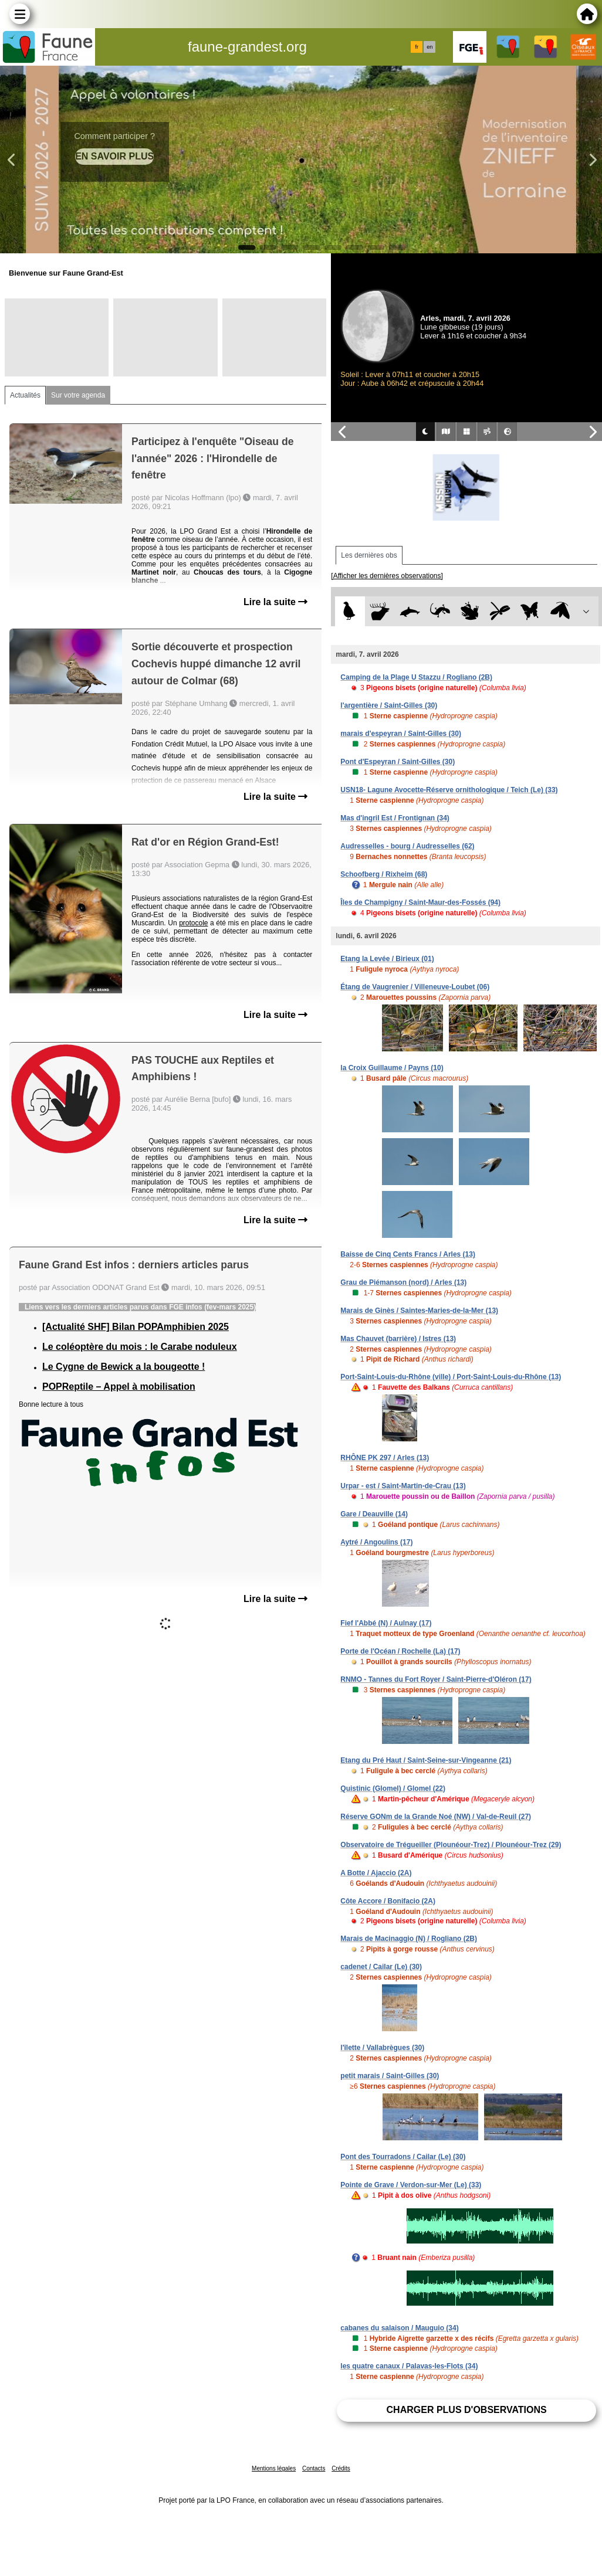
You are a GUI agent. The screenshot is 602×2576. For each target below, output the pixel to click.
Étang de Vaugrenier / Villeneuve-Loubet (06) (414, 987)
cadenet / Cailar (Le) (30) (381, 1967)
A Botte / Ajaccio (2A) (375, 1873)
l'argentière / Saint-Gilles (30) (388, 705)
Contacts (313, 2468)
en (429, 47)
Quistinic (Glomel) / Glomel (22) (392, 1788)
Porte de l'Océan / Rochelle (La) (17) (400, 1651)
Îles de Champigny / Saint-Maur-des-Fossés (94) (420, 902)
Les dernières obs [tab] (369, 555)
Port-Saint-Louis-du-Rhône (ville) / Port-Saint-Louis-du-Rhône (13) (450, 1377)
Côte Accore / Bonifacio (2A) (387, 1901)
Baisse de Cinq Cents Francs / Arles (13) (407, 1254)
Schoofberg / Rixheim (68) (383, 874)
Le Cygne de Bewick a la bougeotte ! (123, 1367)
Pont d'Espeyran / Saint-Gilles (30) (397, 762)
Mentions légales (274, 2468)
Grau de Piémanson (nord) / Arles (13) (403, 1282)
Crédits (341, 2468)
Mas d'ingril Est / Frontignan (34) (394, 818)
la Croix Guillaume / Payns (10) (391, 1068)
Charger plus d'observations (467, 2410)
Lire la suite (275, 601)
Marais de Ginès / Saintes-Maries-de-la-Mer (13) (419, 1310)
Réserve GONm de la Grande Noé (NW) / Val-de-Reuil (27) (435, 1817)
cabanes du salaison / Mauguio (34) (399, 2328)
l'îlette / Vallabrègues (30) (382, 2048)
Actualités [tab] (25, 395)
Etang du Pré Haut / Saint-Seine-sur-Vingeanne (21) (425, 1760)
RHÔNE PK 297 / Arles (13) (384, 1458)
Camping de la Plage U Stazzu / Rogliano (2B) (416, 677)
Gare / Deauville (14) (374, 1514)
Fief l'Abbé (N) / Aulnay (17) (385, 1623)
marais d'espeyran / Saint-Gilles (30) (400, 733)
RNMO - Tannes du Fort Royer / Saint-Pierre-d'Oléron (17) (435, 1679)
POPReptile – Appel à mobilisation (118, 1386)
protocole (193, 923)
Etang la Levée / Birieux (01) (387, 959)
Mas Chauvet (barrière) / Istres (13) (398, 1339)
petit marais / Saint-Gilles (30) (389, 2076)
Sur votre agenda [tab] (78, 395)
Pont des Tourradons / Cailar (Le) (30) (402, 2157)
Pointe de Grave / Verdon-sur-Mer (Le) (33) (410, 2185)
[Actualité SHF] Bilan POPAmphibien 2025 (135, 1327)
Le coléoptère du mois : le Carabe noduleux (139, 1347)
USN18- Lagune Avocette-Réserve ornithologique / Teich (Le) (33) (448, 790)
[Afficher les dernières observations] (387, 576)
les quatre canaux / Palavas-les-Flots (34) (409, 2366)
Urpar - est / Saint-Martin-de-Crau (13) (402, 1486)
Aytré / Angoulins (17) (376, 1542)
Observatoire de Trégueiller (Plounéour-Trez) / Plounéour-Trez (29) (450, 1845)
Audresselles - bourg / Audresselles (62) (407, 846)
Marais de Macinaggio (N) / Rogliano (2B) (408, 1938)
